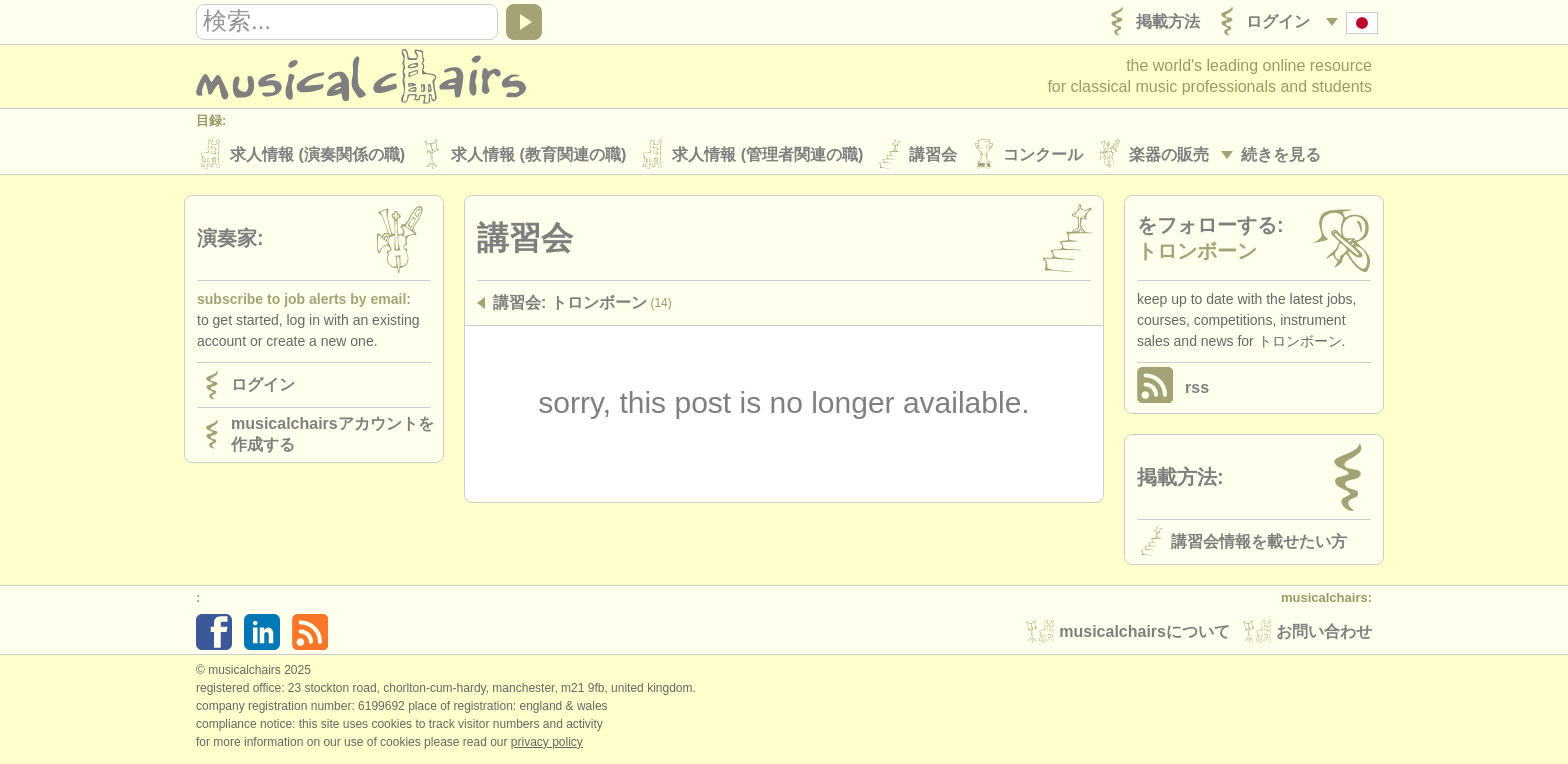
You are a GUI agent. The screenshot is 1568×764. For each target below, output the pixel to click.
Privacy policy (547, 743)
